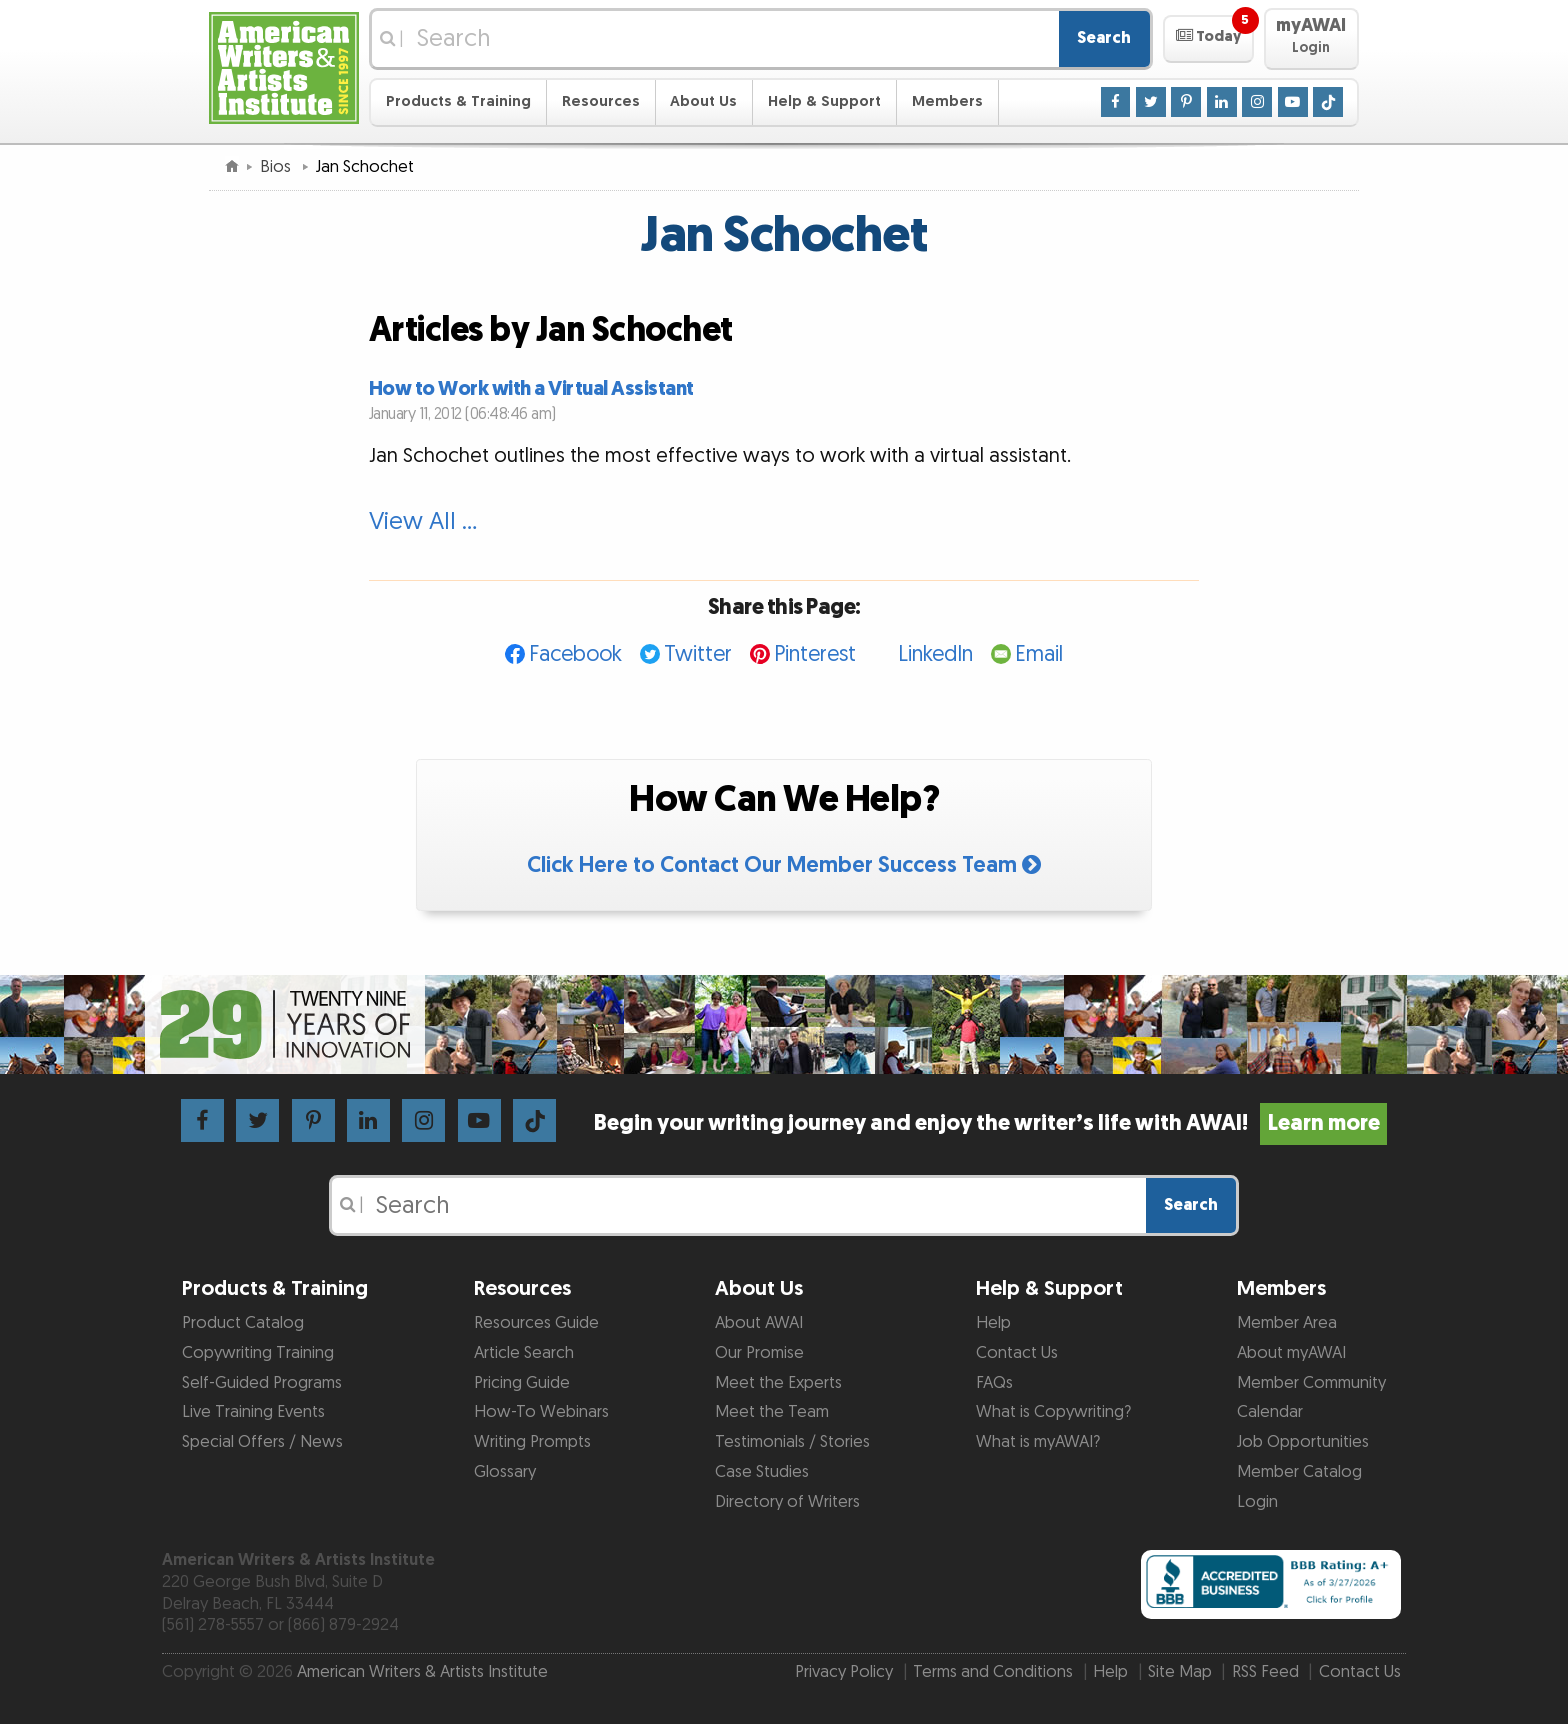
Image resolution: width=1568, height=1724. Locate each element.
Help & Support (824, 101)
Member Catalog (1299, 1472)
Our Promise (759, 1353)
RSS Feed (1265, 1672)
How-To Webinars (541, 1412)
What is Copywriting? (1053, 1412)
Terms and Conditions (993, 1672)
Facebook (575, 654)
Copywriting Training (258, 1353)
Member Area (1287, 1323)
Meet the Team (772, 1412)
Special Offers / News (262, 1442)
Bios (277, 167)
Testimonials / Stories (792, 1442)
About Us (703, 101)
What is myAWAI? (1038, 1442)
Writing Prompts (532, 1442)
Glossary (505, 1472)
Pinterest (815, 654)
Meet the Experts (778, 1383)
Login (1257, 1502)
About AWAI (759, 1323)
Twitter (698, 654)
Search (1104, 38)
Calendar (1270, 1412)
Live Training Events (253, 1412)
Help (993, 1323)
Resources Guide (536, 1323)
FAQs (994, 1383)
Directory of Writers (787, 1502)
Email (1039, 654)
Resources (601, 101)
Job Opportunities (1303, 1442)
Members (947, 101)
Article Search (524, 1353)
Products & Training (458, 101)
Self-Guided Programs (262, 1383)
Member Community (1311, 1383)
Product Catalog (243, 1323)
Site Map (1180, 1672)
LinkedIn (935, 654)
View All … (423, 522)
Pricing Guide (522, 1383)
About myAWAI (1291, 1353)
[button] (1208, 39)
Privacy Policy (844, 1672)
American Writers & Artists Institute (422, 1672)
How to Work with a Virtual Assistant (531, 389)
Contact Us (1017, 1353)
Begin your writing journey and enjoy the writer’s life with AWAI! (990, 1123)
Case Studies (762, 1472)
